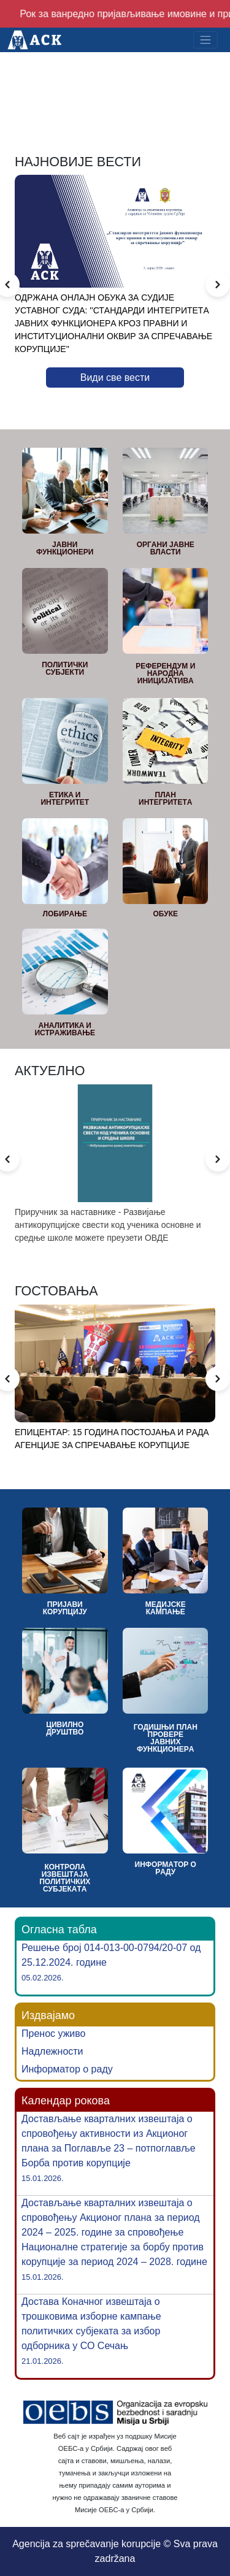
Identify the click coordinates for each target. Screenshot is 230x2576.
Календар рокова (65, 2101)
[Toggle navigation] (205, 39)
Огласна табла (59, 1929)
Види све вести (115, 377)
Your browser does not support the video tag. (115, 82)
